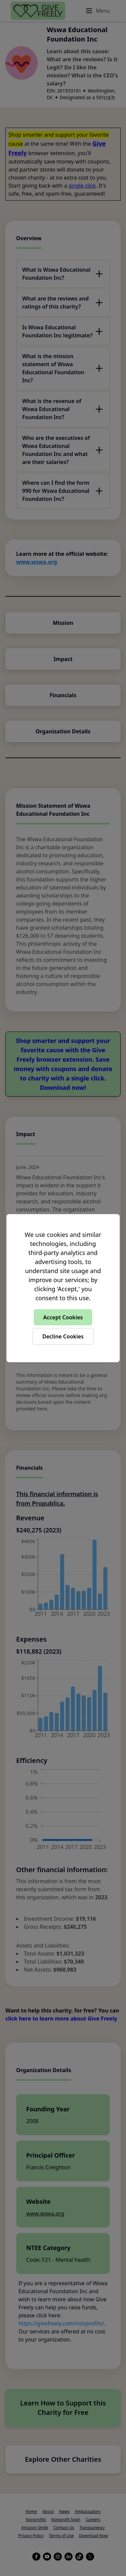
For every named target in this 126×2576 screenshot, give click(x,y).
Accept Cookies (63, 1317)
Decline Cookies (63, 1336)
